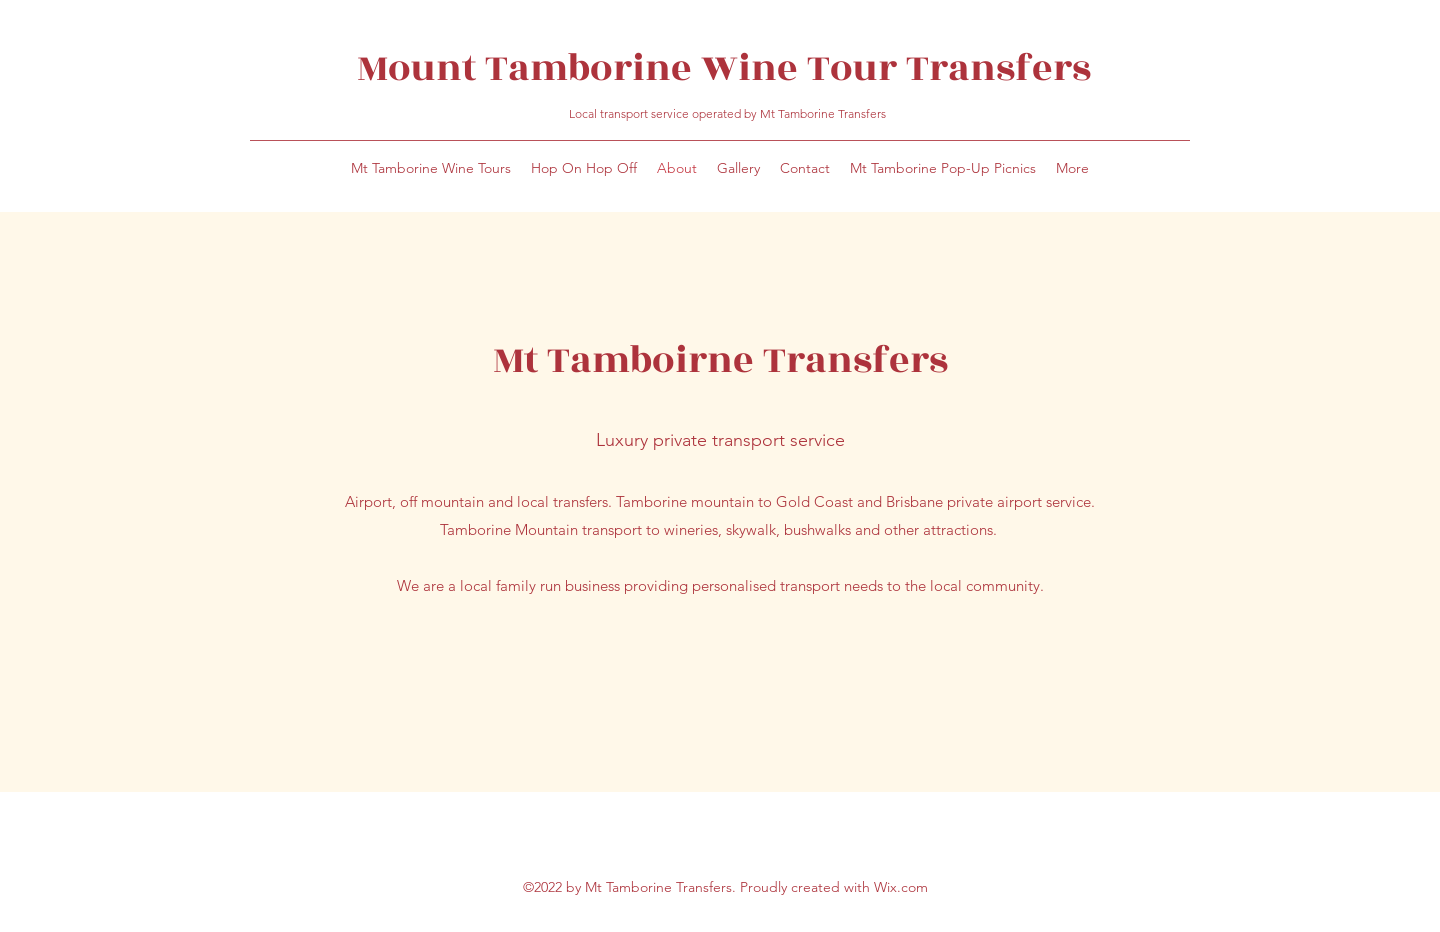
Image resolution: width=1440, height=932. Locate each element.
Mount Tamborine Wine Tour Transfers (728, 68)
